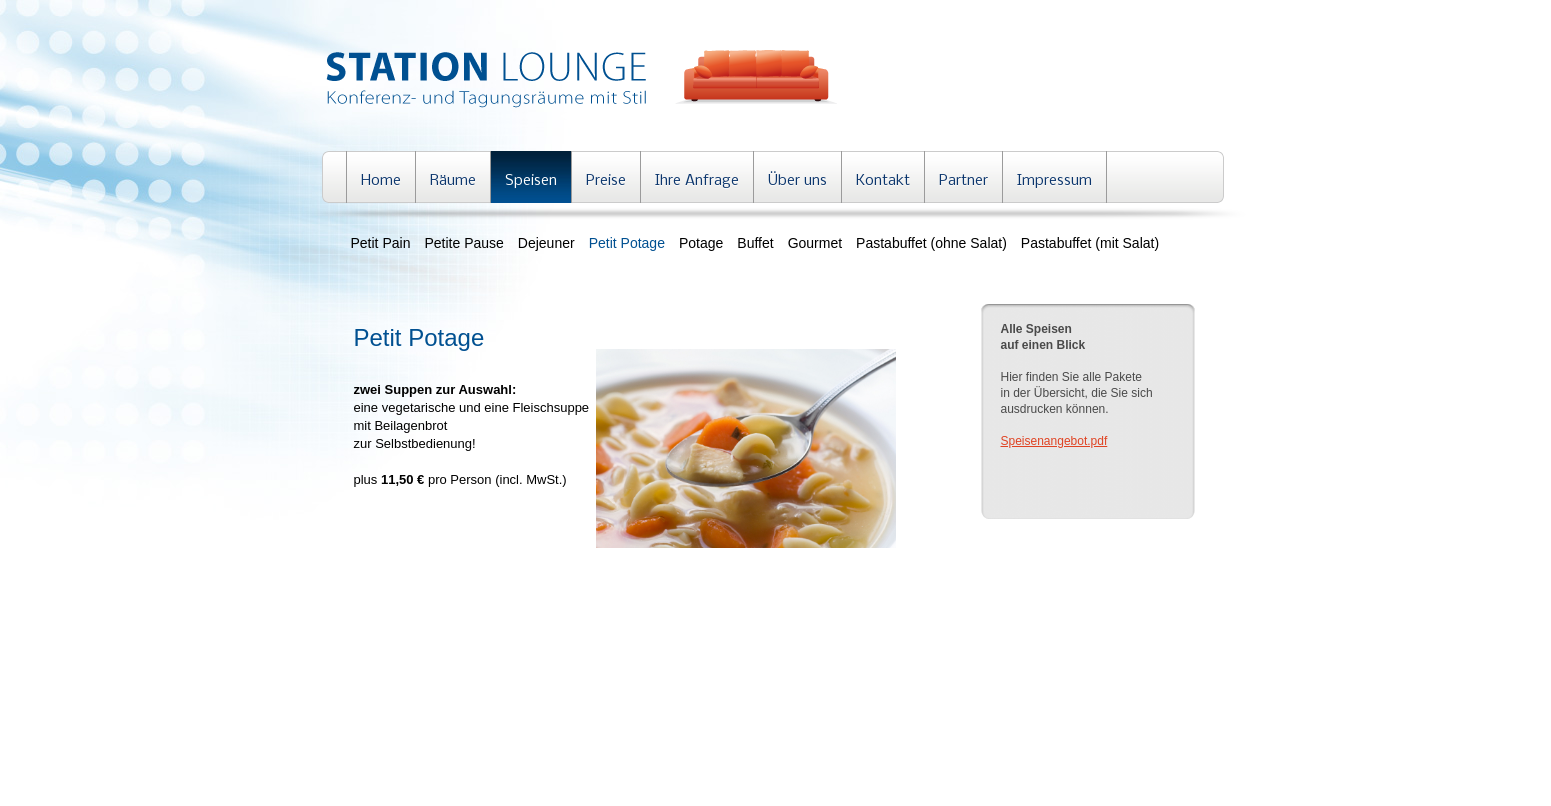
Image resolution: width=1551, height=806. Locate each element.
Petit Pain (381, 243)
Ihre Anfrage (697, 181)
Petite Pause (463, 243)
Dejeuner (546, 243)
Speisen (531, 181)
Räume (453, 181)
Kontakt (883, 181)
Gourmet (815, 243)
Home (381, 181)
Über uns (797, 181)
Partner (963, 181)
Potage (701, 243)
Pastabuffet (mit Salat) (1090, 243)
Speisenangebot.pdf (1054, 441)
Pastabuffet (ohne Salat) (931, 243)
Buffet (755, 243)
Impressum (1054, 181)
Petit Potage (627, 243)
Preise (606, 181)
